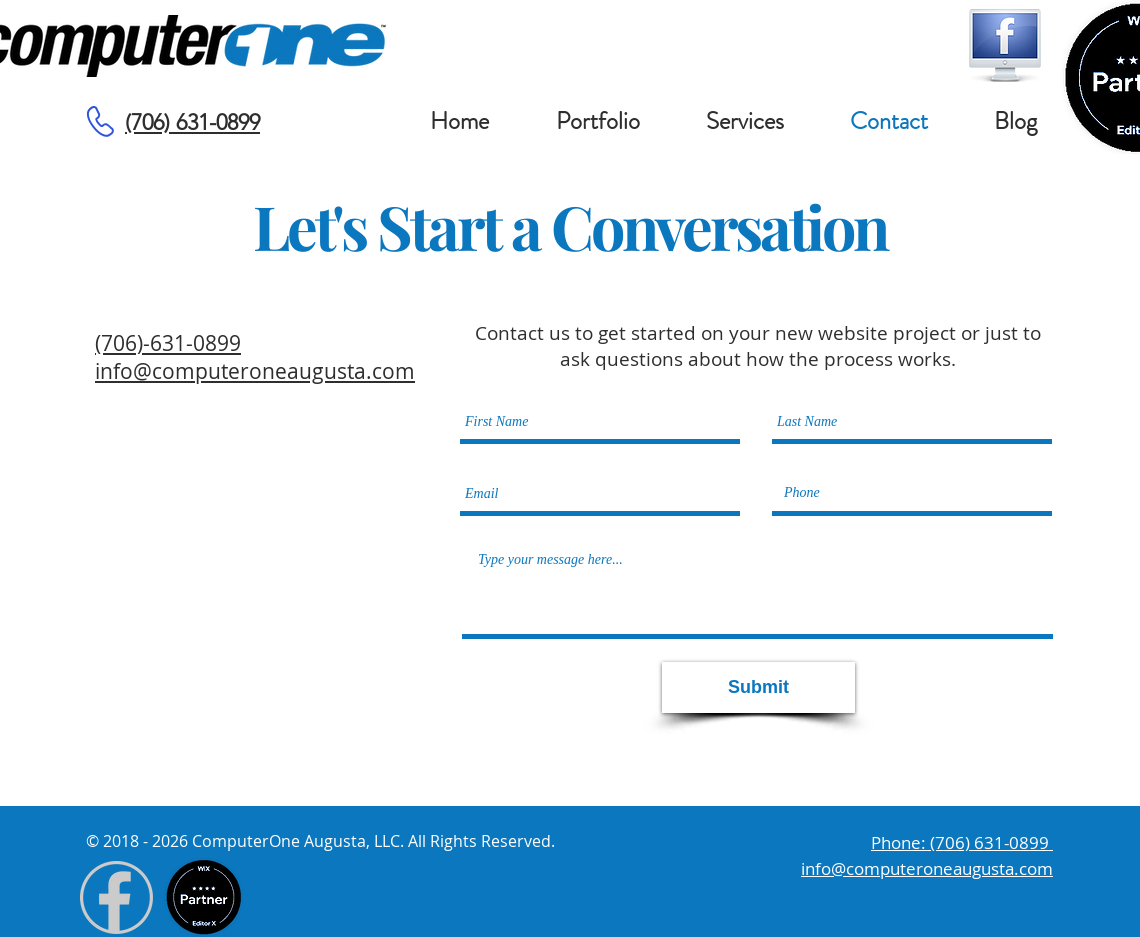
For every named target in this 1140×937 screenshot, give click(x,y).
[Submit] (758, 687)
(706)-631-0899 (168, 343)
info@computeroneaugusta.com (255, 371)
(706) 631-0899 (192, 122)
